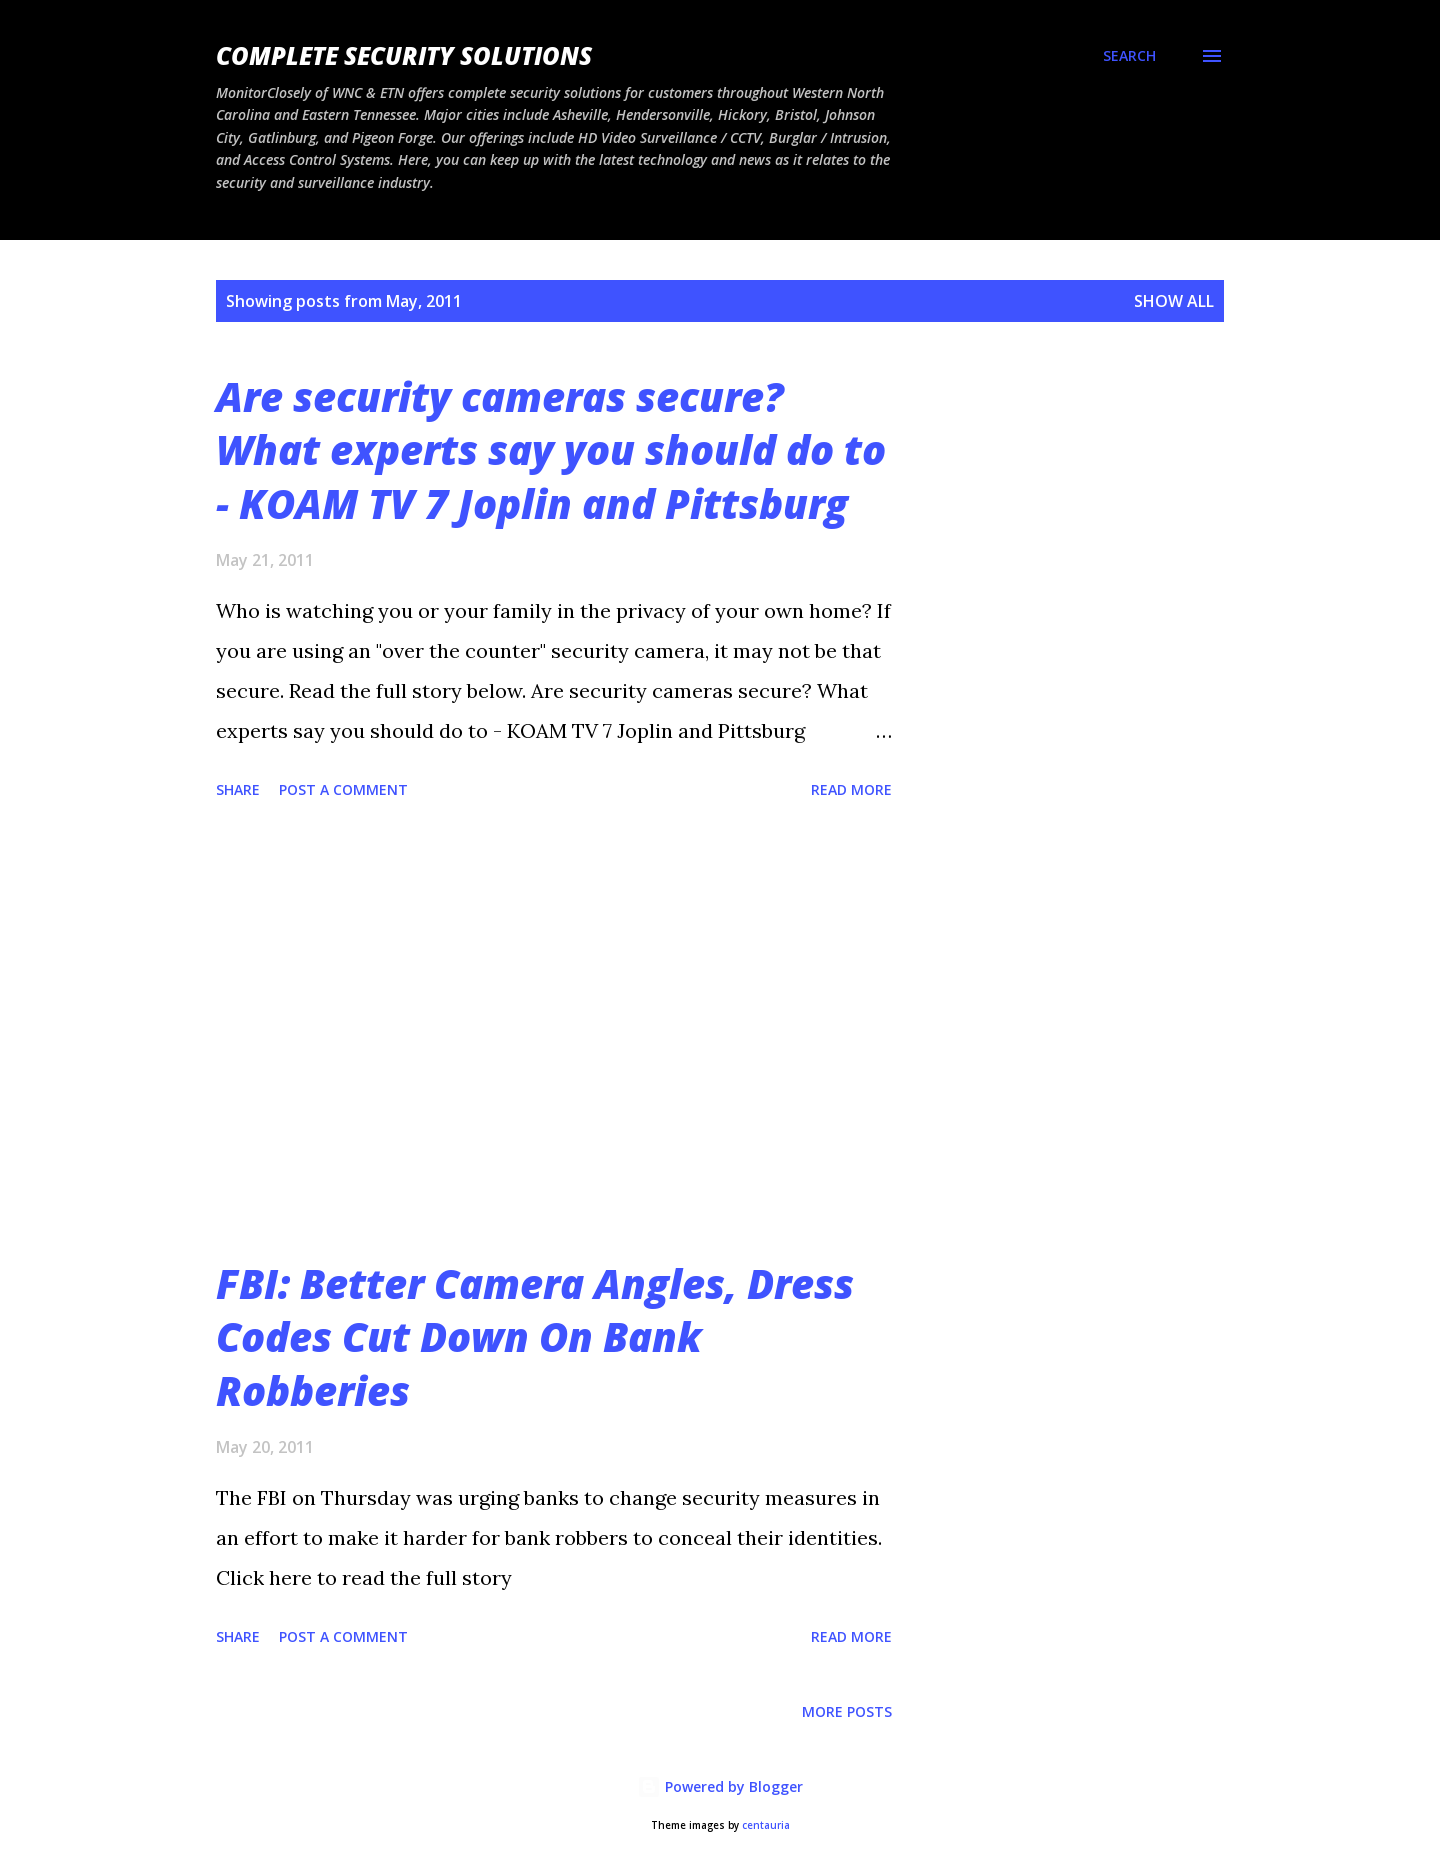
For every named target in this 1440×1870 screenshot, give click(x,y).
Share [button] (238, 789)
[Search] (1129, 56)
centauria (766, 1825)
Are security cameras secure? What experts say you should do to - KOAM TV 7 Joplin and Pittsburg (551, 450)
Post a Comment (343, 789)
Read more (851, 789)
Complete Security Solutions (404, 55)
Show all (1174, 301)
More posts (847, 1711)
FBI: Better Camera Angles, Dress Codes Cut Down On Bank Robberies (535, 1337)
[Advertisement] (554, 1032)
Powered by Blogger (720, 1786)
